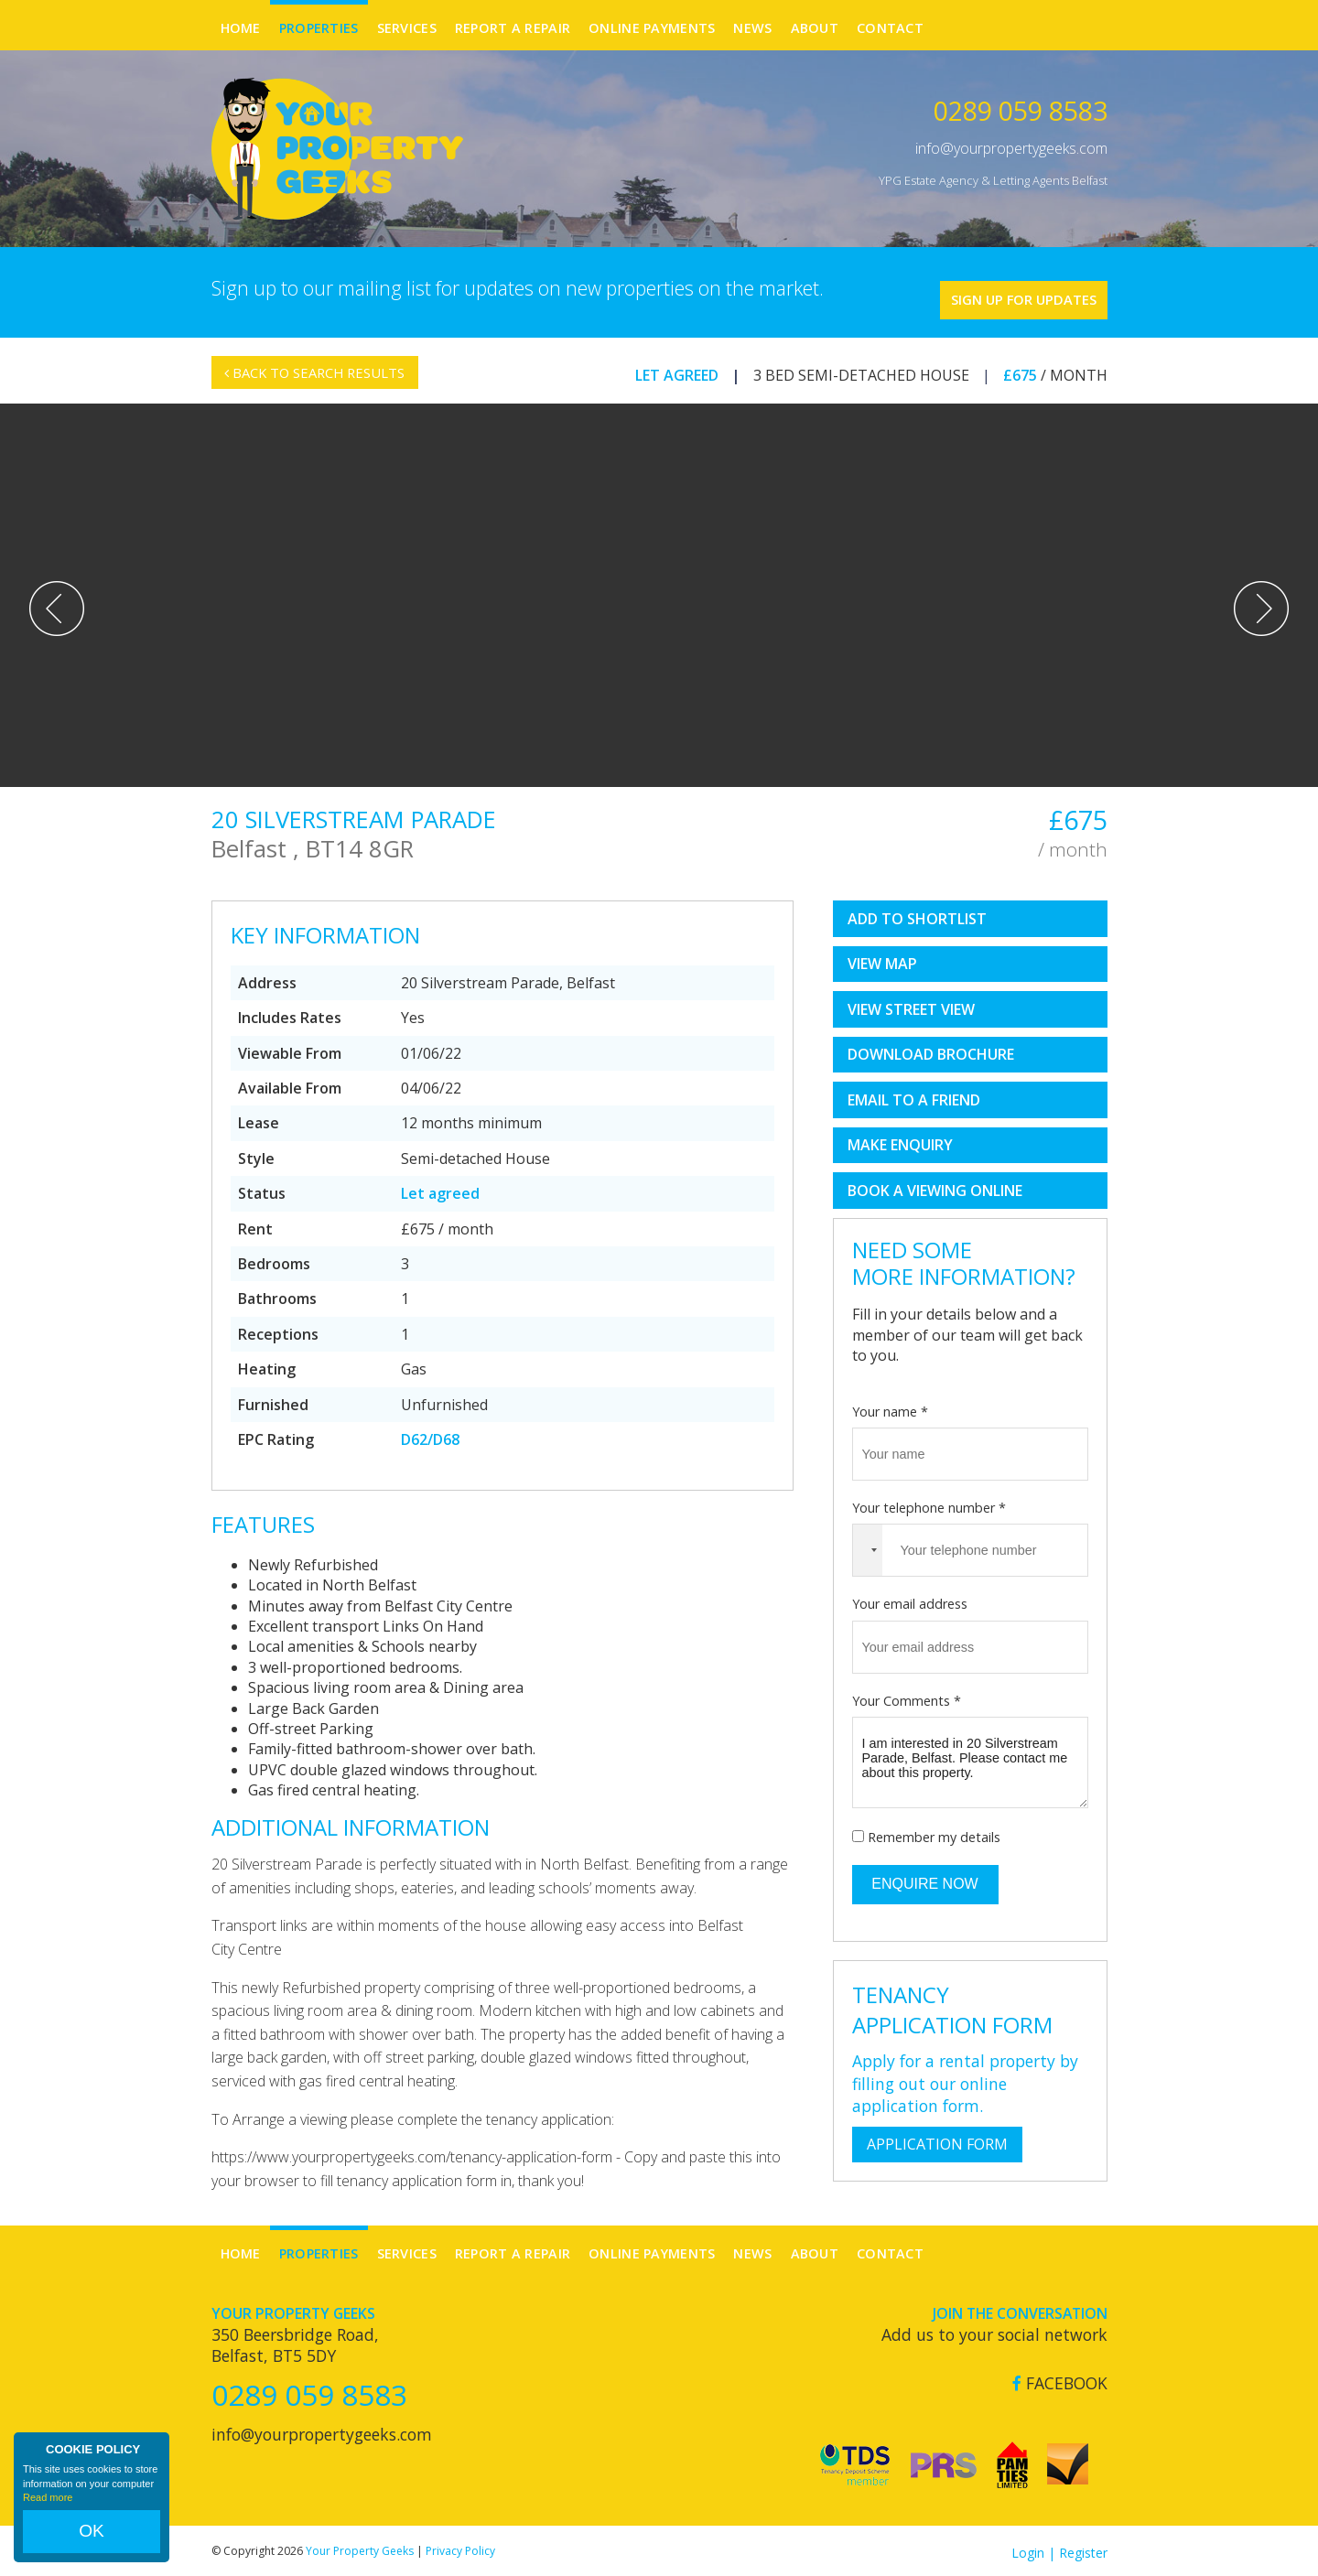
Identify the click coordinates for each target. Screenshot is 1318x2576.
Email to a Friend (914, 1096)
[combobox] (867, 1546)
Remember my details (934, 1833)
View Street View (911, 1006)
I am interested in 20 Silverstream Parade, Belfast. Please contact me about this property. (970, 1759)
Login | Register (1059, 2549)
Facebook (1059, 2379)
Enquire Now (924, 1880)
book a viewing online (935, 1187)
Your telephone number (929, 1504)
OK (91, 2540)
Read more (47, 2515)
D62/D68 (430, 1436)
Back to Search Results (324, 380)
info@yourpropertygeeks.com (1011, 148)
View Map (882, 960)
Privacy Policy (460, 2547)
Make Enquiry (900, 1141)
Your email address (909, 1600)
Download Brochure (931, 1050)
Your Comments (906, 1696)
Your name (890, 1407)
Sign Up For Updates (998, 290)
